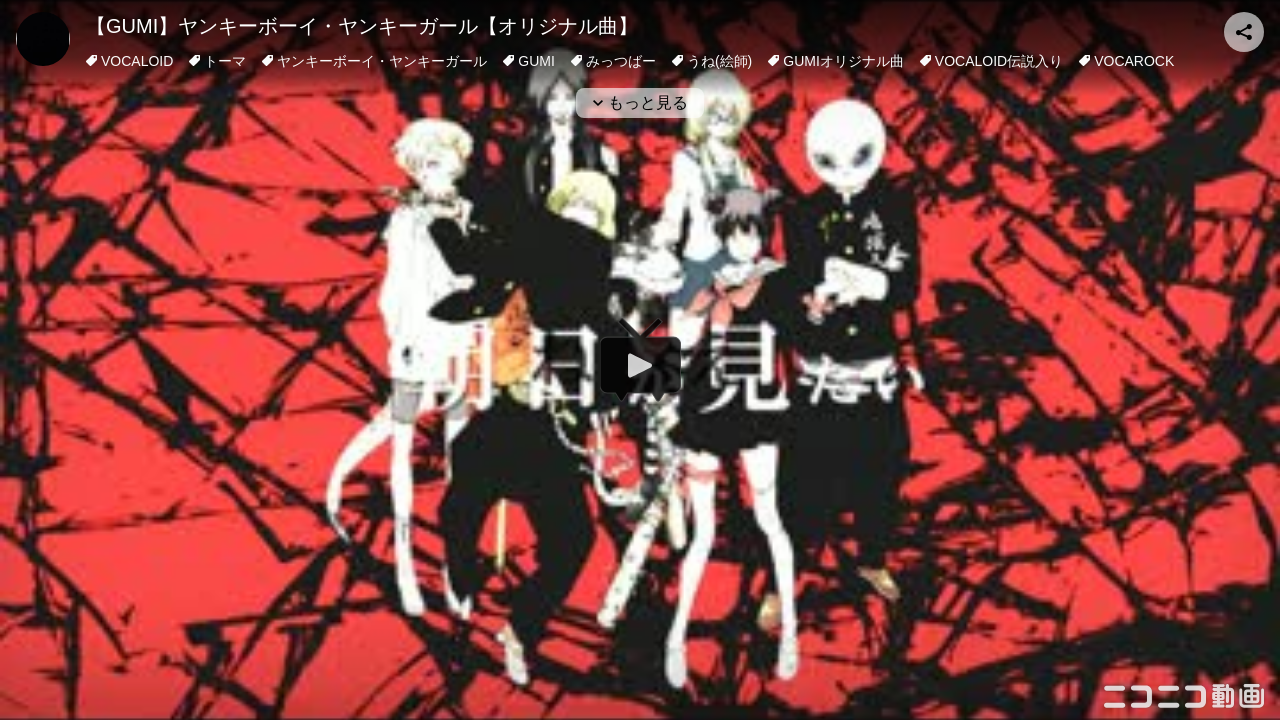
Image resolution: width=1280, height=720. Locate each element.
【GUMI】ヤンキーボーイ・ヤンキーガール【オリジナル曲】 (362, 26)
